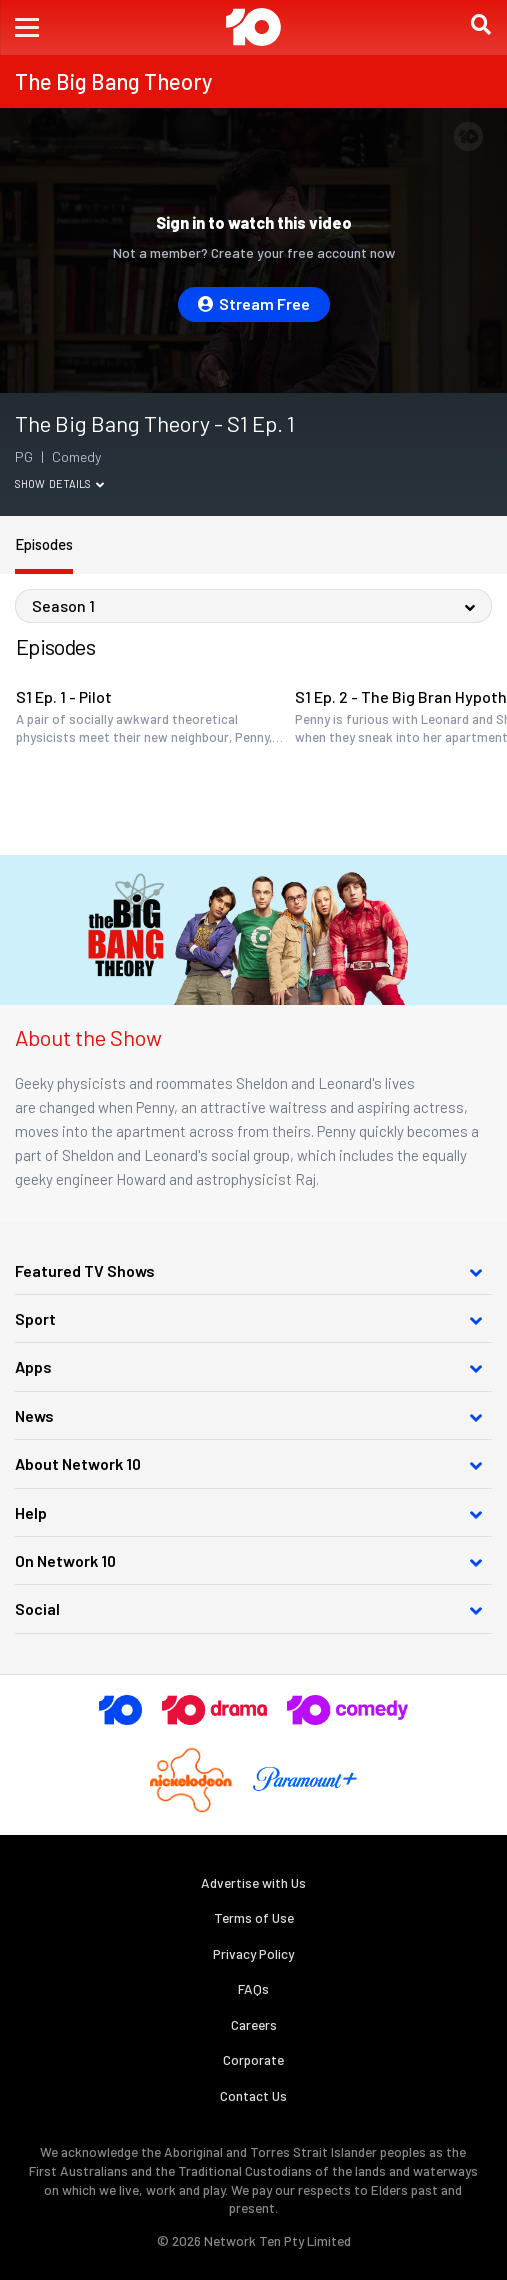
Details (76, 483)
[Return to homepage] (253, 27)
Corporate (253, 2059)
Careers (254, 2024)
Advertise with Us (253, 1882)
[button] (27, 27)
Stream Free (254, 303)
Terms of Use (254, 1917)
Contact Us (253, 2095)
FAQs (253, 1988)
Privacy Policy (253, 1953)
